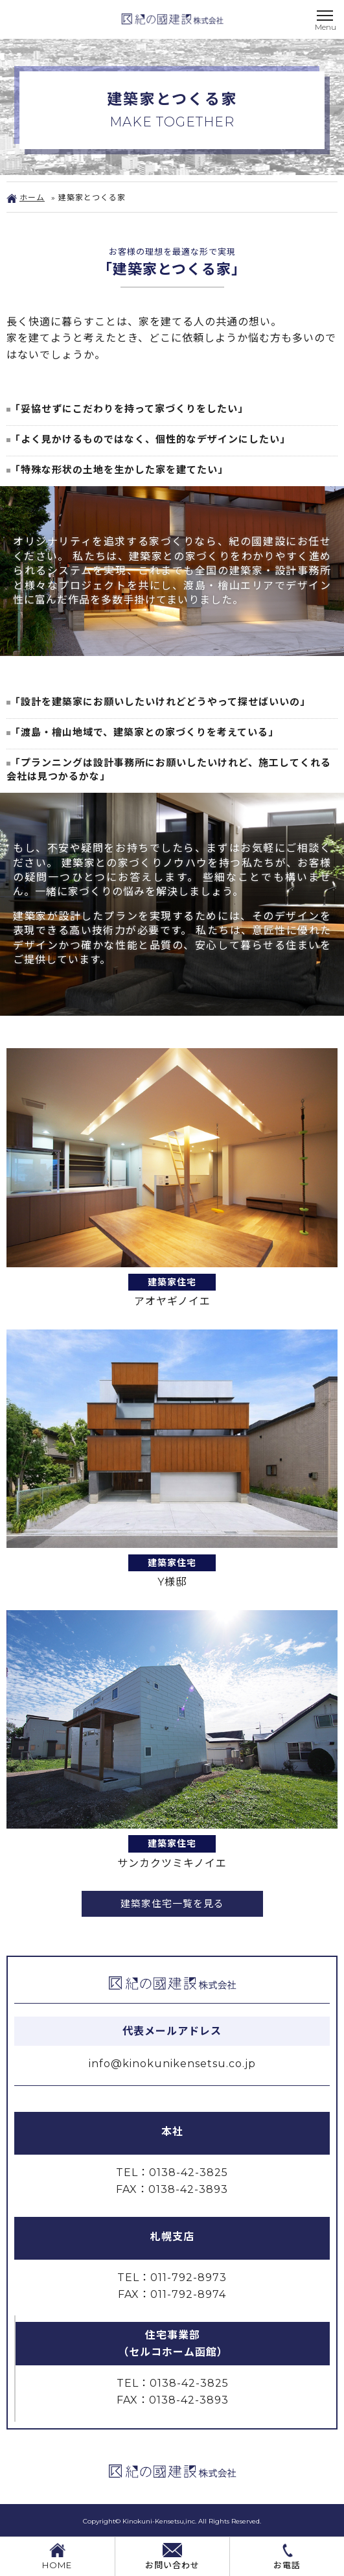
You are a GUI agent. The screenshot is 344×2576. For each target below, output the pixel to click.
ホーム (25, 197)
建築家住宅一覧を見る (172, 1903)
